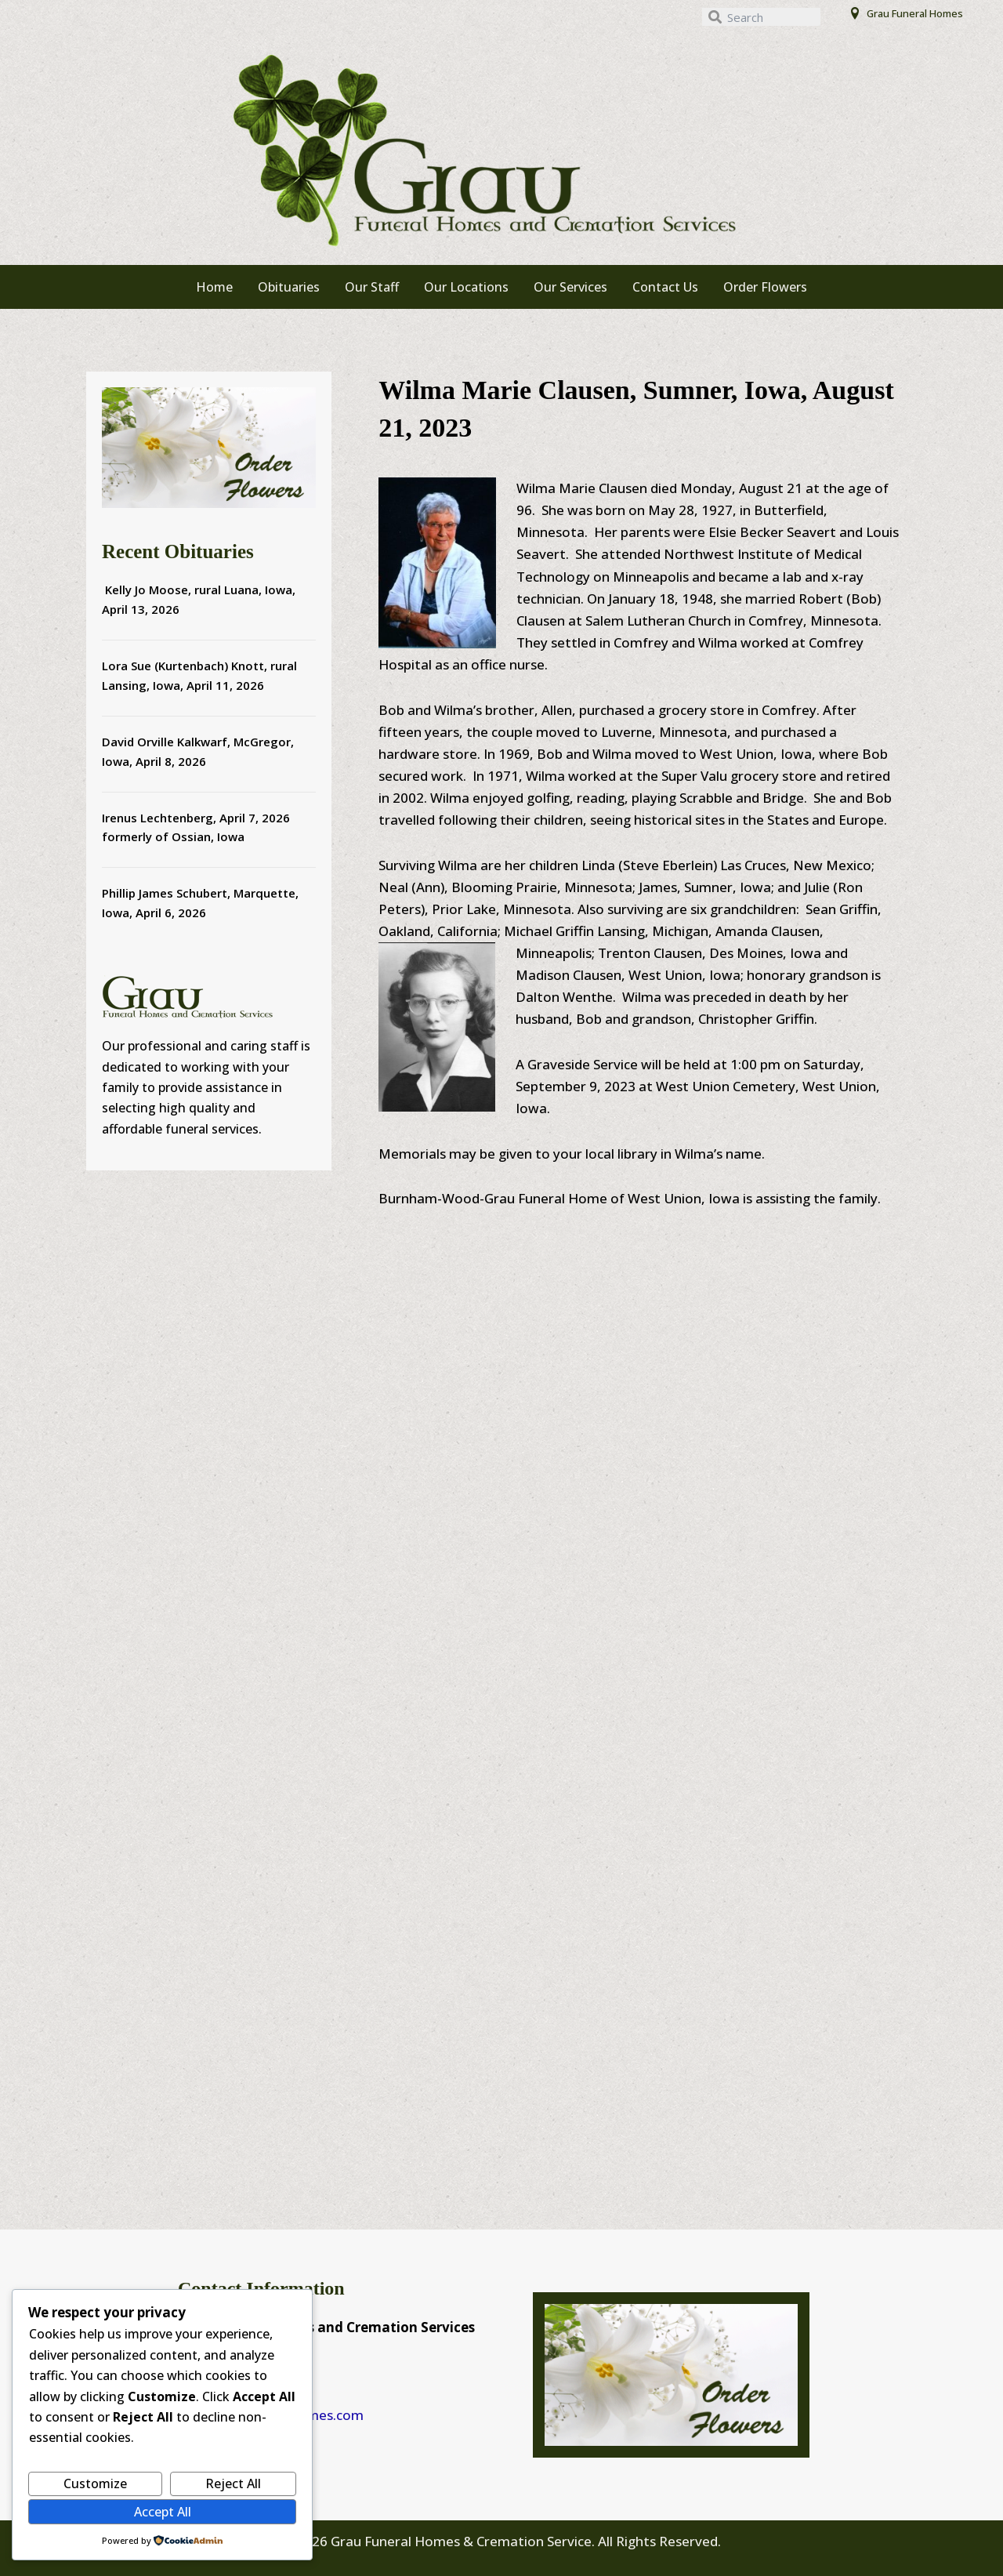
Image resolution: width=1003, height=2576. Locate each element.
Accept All (162, 2511)
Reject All (233, 2483)
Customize (95, 2483)
